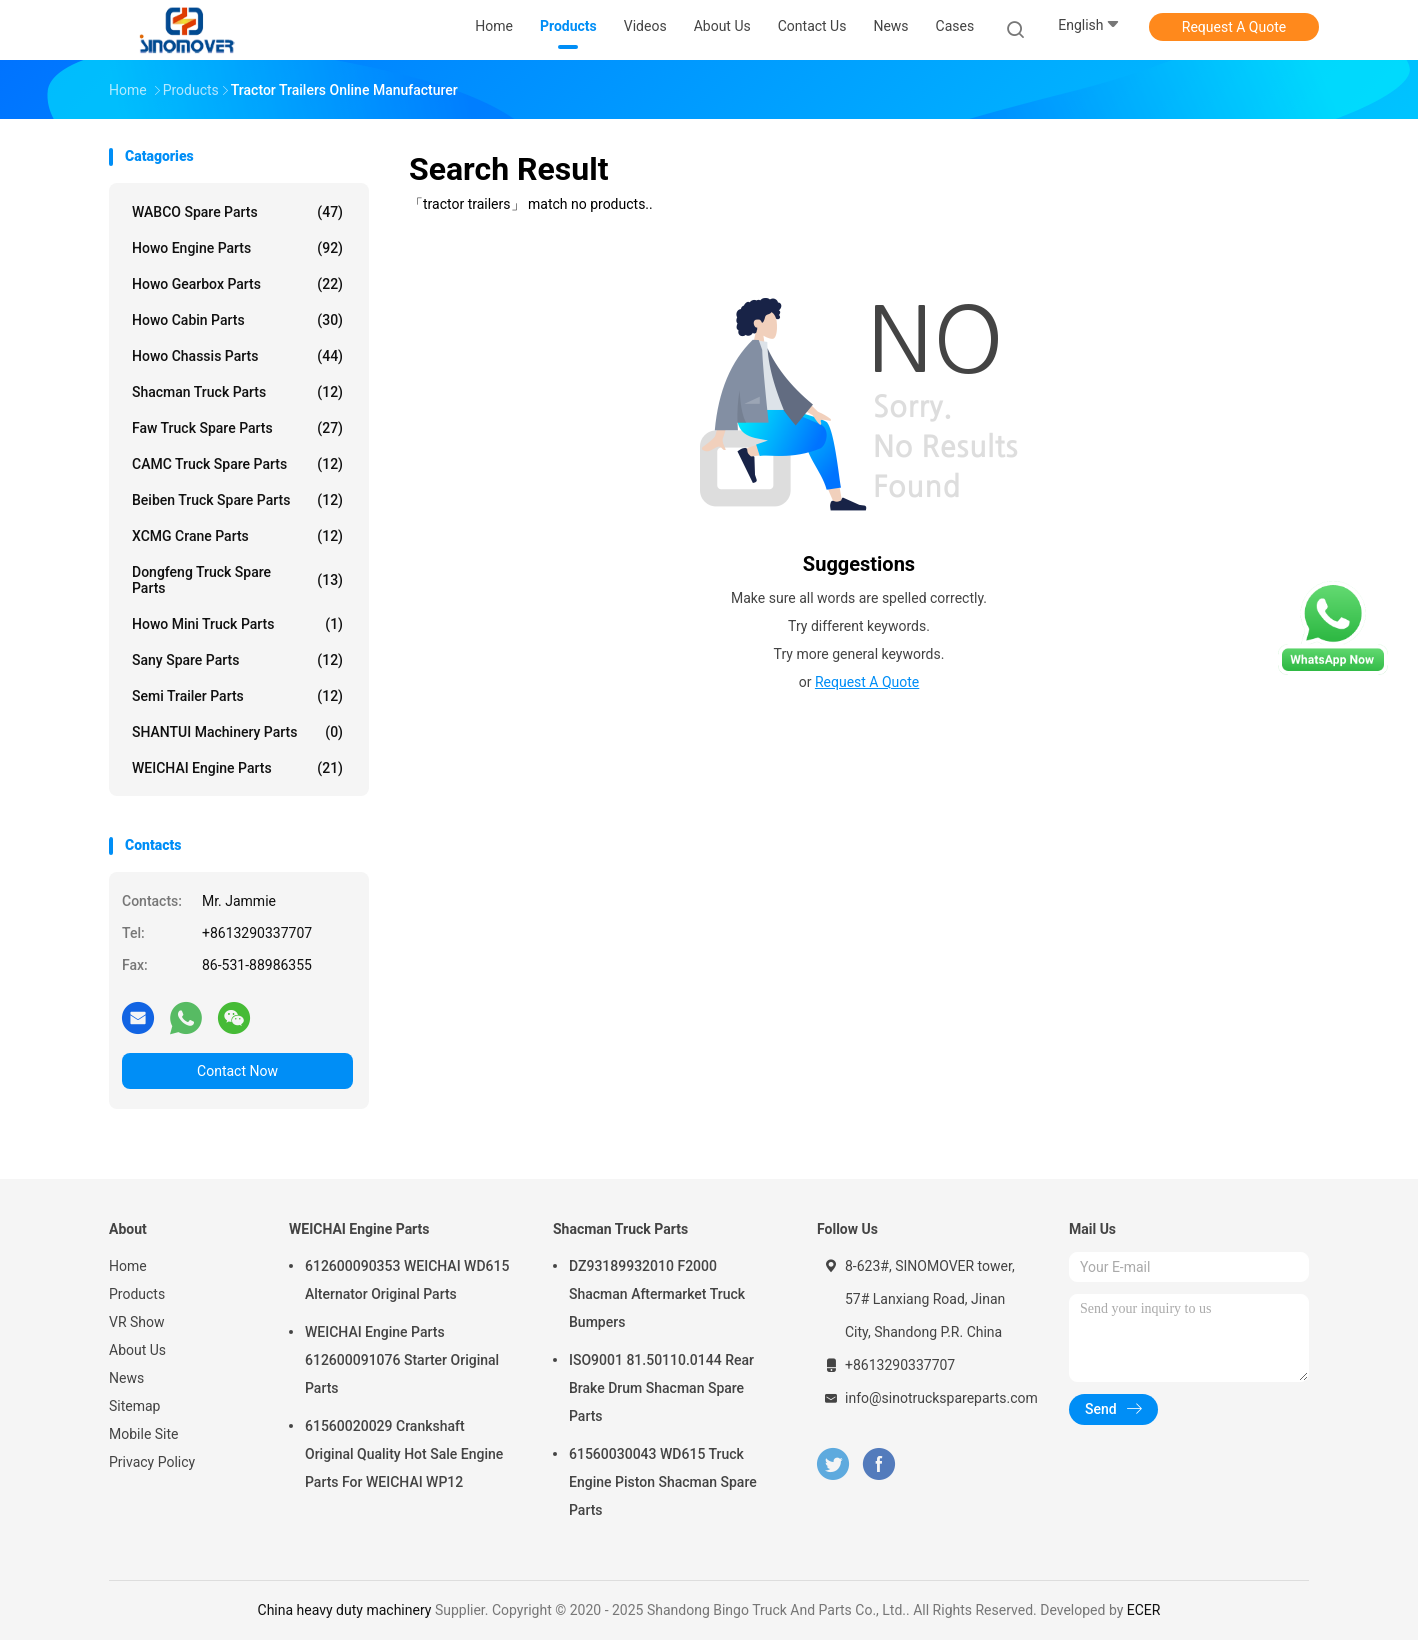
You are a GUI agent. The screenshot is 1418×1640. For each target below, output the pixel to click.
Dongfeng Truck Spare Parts (237, 580)
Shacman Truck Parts (237, 392)
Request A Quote (1234, 27)
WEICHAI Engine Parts (237, 768)
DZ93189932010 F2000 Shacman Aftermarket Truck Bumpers (657, 1294)
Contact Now (237, 1071)
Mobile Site (144, 1434)
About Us (137, 1350)
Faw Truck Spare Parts (237, 428)
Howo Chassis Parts (237, 356)
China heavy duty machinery (345, 1610)
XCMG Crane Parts (237, 536)
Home (128, 1266)
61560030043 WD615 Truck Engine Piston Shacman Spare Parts (663, 1482)
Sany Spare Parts (237, 660)
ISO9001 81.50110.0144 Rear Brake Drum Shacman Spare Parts (661, 1388)
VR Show (137, 1322)
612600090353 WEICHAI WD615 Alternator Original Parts (407, 1280)
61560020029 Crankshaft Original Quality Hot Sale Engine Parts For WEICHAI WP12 (404, 1454)
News (126, 1378)
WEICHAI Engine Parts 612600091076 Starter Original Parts (402, 1360)
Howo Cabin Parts (237, 320)
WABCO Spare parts (237, 212)
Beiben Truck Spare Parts (237, 500)
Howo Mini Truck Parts (237, 624)
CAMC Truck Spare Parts (237, 464)
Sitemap (134, 1406)
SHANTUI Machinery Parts (237, 732)
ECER (1144, 1610)
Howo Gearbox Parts (237, 284)
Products (137, 1294)
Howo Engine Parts (237, 248)
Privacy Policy (152, 1462)
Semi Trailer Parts (237, 696)
